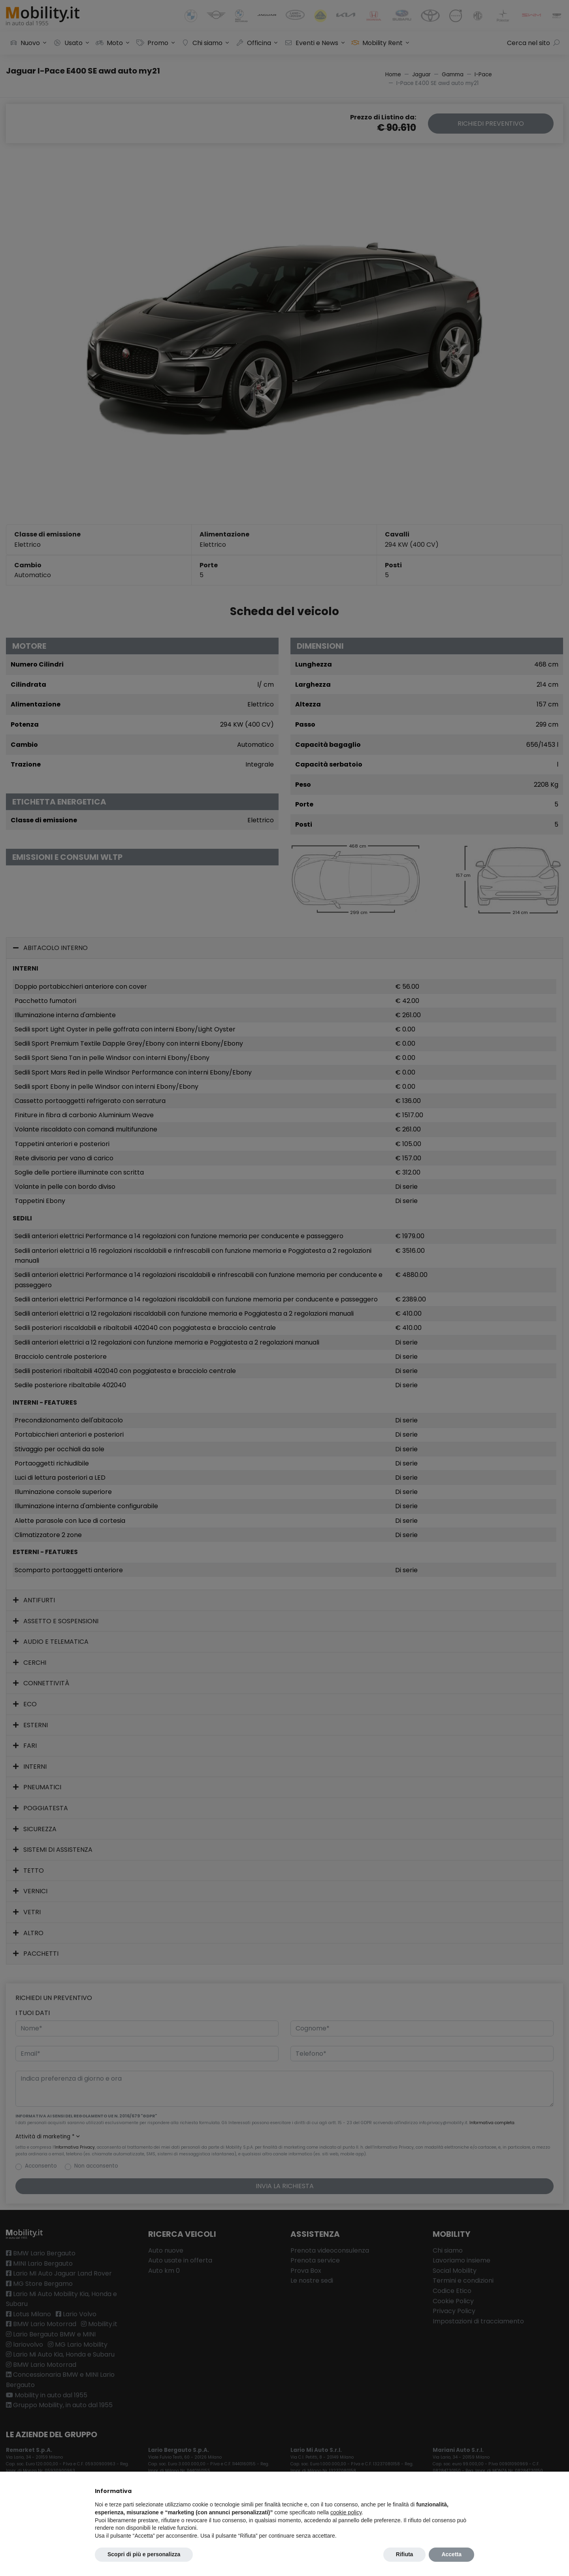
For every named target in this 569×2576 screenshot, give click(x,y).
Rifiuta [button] (404, 2554)
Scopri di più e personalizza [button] (143, 2554)
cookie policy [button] (346, 2512)
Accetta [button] (451, 2554)
